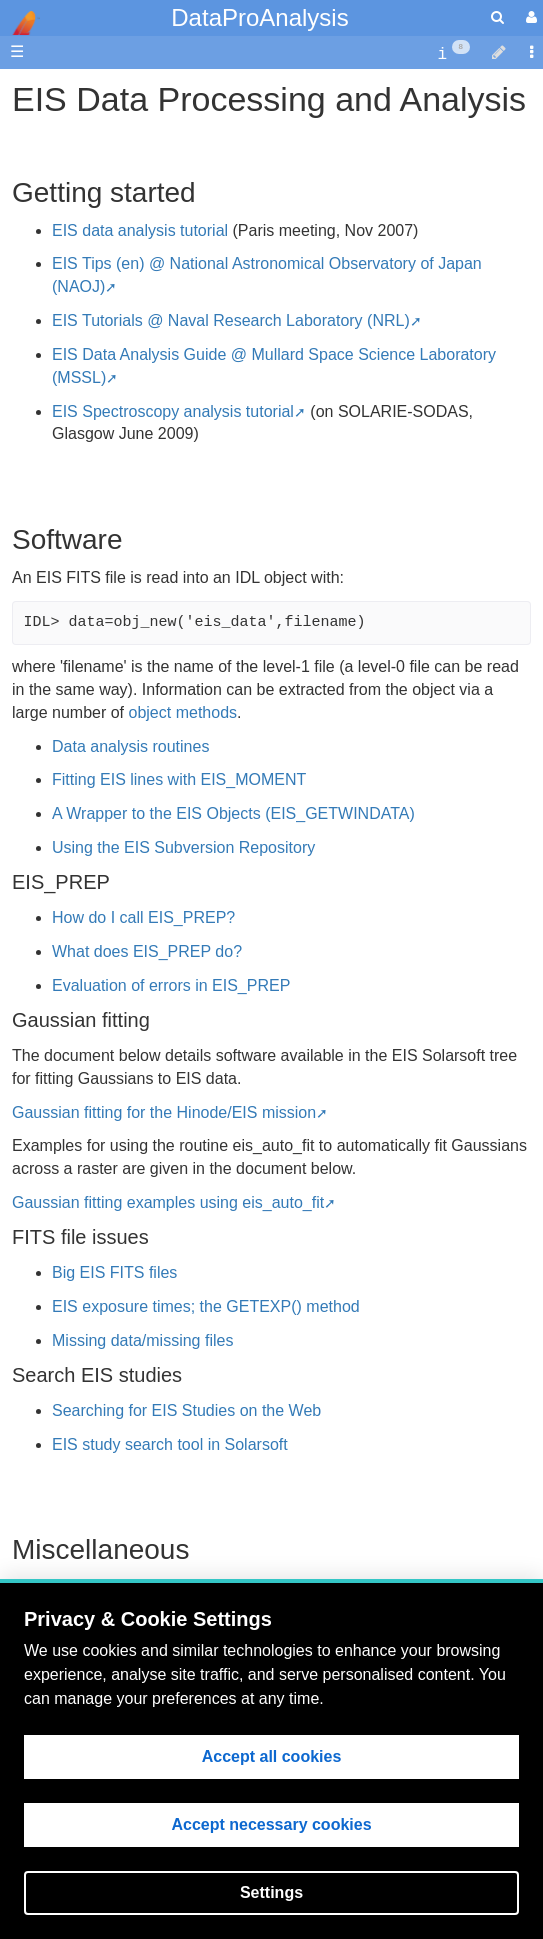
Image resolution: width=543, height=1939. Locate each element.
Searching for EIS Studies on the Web (186, 1410)
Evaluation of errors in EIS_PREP (171, 985)
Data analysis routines (130, 746)
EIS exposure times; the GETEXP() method (206, 1306)
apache (20, 23)
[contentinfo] (453, 52)
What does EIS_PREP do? (147, 951)
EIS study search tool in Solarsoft (170, 1444)
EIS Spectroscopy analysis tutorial (173, 411)
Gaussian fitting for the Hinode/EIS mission (164, 1112)
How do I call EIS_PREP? (143, 917)
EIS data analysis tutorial (140, 230)
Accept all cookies (272, 1756)
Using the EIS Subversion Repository (183, 847)
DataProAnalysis (259, 17)
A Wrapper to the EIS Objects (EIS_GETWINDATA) (233, 813)
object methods (183, 712)
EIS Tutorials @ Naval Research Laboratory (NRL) (231, 320)
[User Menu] (529, 17)
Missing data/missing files (142, 1340)
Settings (271, 1892)
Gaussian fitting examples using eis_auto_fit (168, 1202)
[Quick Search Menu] (497, 17)
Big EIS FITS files (114, 1272)
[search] (497, 17)
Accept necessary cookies (271, 1824)
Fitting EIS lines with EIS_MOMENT (179, 779)
